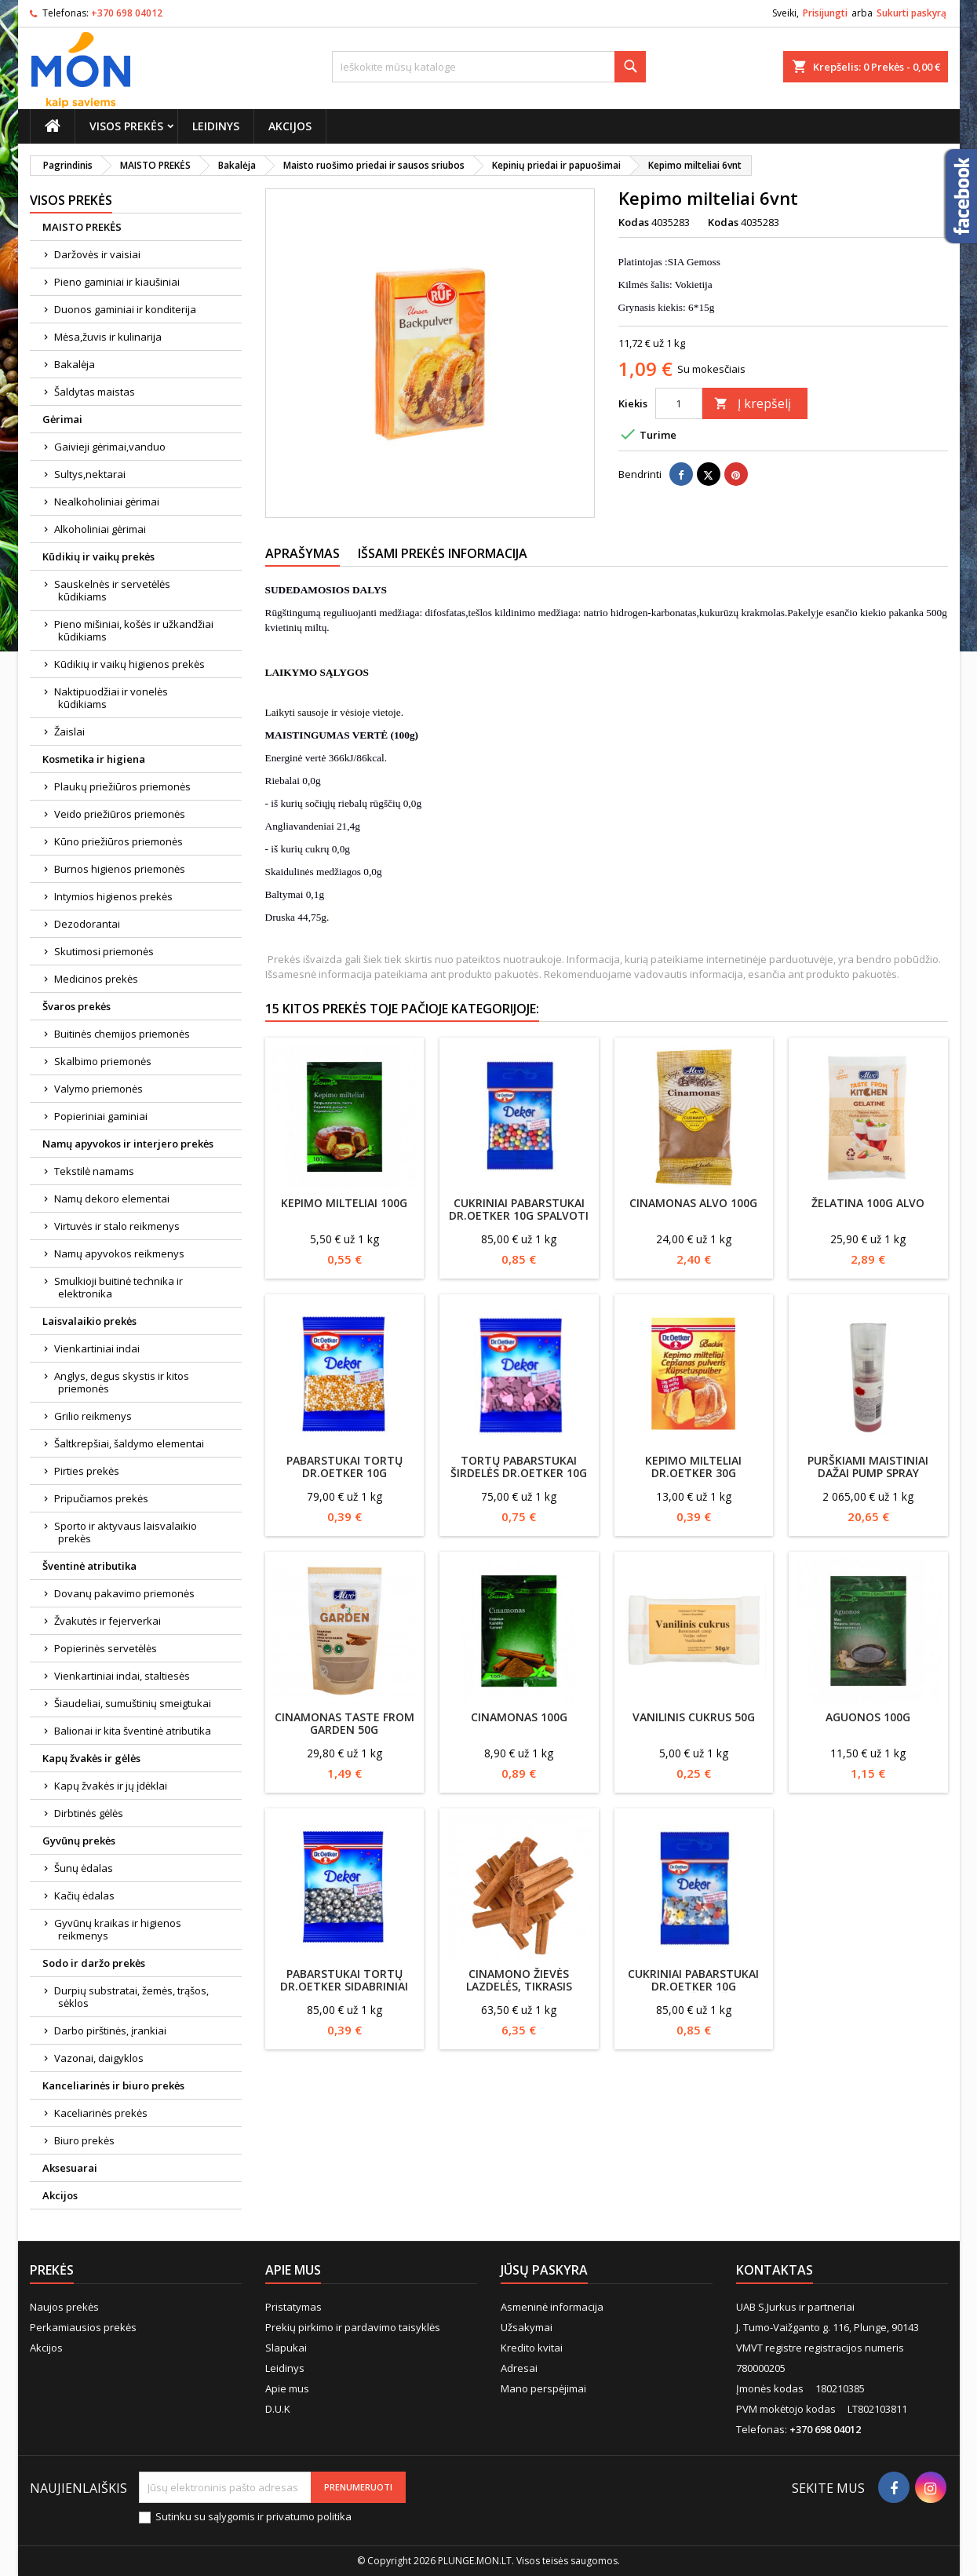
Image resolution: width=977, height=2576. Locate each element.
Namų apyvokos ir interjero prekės (127, 1144)
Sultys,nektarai (90, 474)
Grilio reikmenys (93, 1416)
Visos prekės (126, 126)
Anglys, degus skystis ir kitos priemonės (121, 1382)
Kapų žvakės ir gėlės (91, 1758)
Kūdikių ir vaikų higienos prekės (129, 664)
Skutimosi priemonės (104, 951)
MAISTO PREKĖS (82, 227)
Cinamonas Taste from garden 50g (344, 1723)
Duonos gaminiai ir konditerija (125, 309)
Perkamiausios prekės (83, 2327)
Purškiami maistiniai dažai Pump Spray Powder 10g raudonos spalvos (867, 1479)
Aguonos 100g (868, 1716)
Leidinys (215, 126)
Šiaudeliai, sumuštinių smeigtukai (132, 1703)
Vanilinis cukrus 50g (693, 1716)
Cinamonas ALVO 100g (693, 1202)
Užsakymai (526, 2327)
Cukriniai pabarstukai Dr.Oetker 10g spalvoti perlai (519, 1215)
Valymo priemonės (98, 1089)
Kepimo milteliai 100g (344, 1202)
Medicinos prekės (96, 979)
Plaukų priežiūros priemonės (122, 786)
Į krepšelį (752, 403)
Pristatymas (293, 2307)
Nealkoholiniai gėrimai (106, 501)
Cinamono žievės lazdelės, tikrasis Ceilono (519, 1986)
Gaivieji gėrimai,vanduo (110, 447)
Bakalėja (74, 364)
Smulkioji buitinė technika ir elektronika (118, 1287)
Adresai (519, 2368)
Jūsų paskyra (544, 2270)
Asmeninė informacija (552, 2307)
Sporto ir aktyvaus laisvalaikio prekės (125, 1532)
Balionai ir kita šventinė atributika (132, 1731)
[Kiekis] (678, 403)
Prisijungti (825, 13)
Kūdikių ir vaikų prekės (98, 556)
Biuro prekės (84, 2140)
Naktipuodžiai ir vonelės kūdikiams (111, 697)
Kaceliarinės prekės (101, 2113)
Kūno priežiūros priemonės (118, 841)
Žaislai (69, 731)
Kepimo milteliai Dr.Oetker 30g (693, 1466)
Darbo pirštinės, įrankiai (110, 2030)
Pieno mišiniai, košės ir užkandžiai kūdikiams (133, 630)
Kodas (633, 222)
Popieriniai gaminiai (101, 1116)
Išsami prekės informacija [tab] (442, 553)
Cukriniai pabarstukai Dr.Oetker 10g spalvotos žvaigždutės (693, 1986)
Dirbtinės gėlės (88, 1813)
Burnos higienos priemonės (119, 869)
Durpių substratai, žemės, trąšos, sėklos (131, 1996)
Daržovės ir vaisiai (97, 254)
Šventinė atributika (89, 1566)
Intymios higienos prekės (113, 896)
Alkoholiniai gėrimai (100, 529)
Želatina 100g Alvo (867, 1202)
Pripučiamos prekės (101, 1498)
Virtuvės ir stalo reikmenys (117, 1226)
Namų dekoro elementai (112, 1198)
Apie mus (287, 2388)
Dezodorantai (87, 924)
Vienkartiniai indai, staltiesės (122, 1676)
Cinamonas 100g (519, 1716)
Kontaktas (774, 2270)
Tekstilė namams (94, 1171)
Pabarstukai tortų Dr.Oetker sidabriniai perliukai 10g (344, 1986)
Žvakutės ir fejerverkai (107, 1621)
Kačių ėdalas (84, 1895)
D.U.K (277, 2409)
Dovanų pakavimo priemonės (124, 1593)
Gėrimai (62, 419)
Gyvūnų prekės (78, 1840)
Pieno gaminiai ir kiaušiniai (117, 282)
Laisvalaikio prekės (89, 1321)
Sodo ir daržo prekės (93, 1963)
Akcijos (290, 126)
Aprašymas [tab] (302, 553)
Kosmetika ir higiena (93, 759)
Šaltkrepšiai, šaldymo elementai (129, 1443)
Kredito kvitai (532, 2348)
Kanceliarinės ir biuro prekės (113, 2085)
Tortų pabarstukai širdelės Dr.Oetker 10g (518, 1466)
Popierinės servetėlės (105, 1648)
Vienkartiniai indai (97, 1348)
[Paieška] (489, 66)
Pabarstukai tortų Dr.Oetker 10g (344, 1466)
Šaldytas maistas (94, 392)
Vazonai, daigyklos (99, 2058)
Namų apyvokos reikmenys (119, 1253)
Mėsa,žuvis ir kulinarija (108, 337)
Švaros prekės (76, 1006)
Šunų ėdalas (83, 1868)
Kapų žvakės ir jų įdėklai (110, 1786)
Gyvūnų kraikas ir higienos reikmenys (117, 1929)
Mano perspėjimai (543, 2388)
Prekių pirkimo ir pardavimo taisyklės (352, 2327)
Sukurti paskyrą (911, 13)
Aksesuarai (69, 2168)
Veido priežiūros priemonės (119, 814)
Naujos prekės (64, 2307)
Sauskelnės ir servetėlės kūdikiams (112, 590)
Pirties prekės (86, 1471)
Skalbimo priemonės (102, 1061)
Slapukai (286, 2348)
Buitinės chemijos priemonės (122, 1034)
